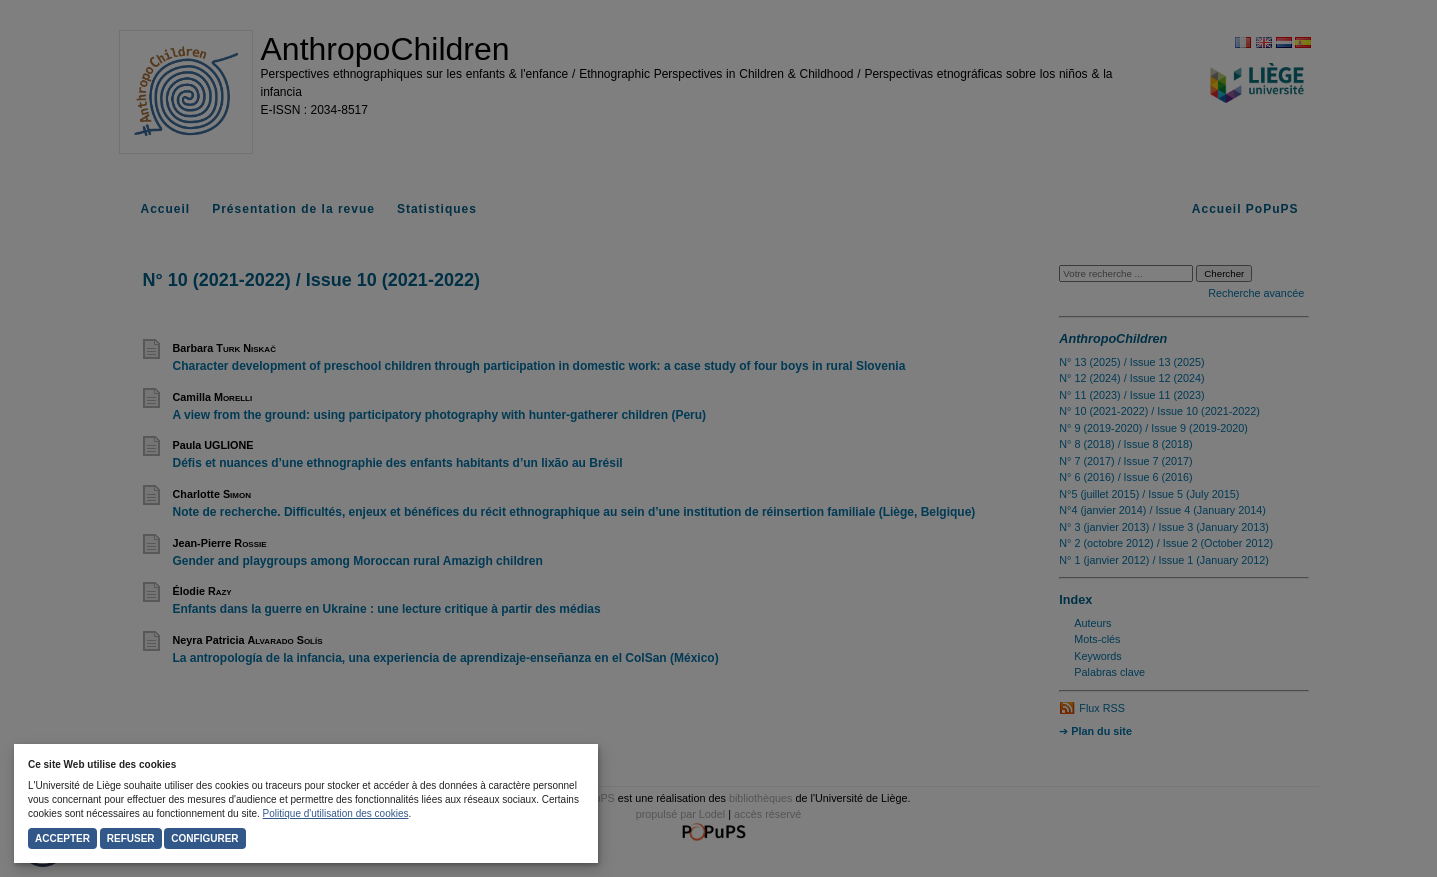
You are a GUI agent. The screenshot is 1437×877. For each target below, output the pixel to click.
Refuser (131, 838)
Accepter (62, 838)
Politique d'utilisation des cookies (336, 813)
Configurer (204, 838)
